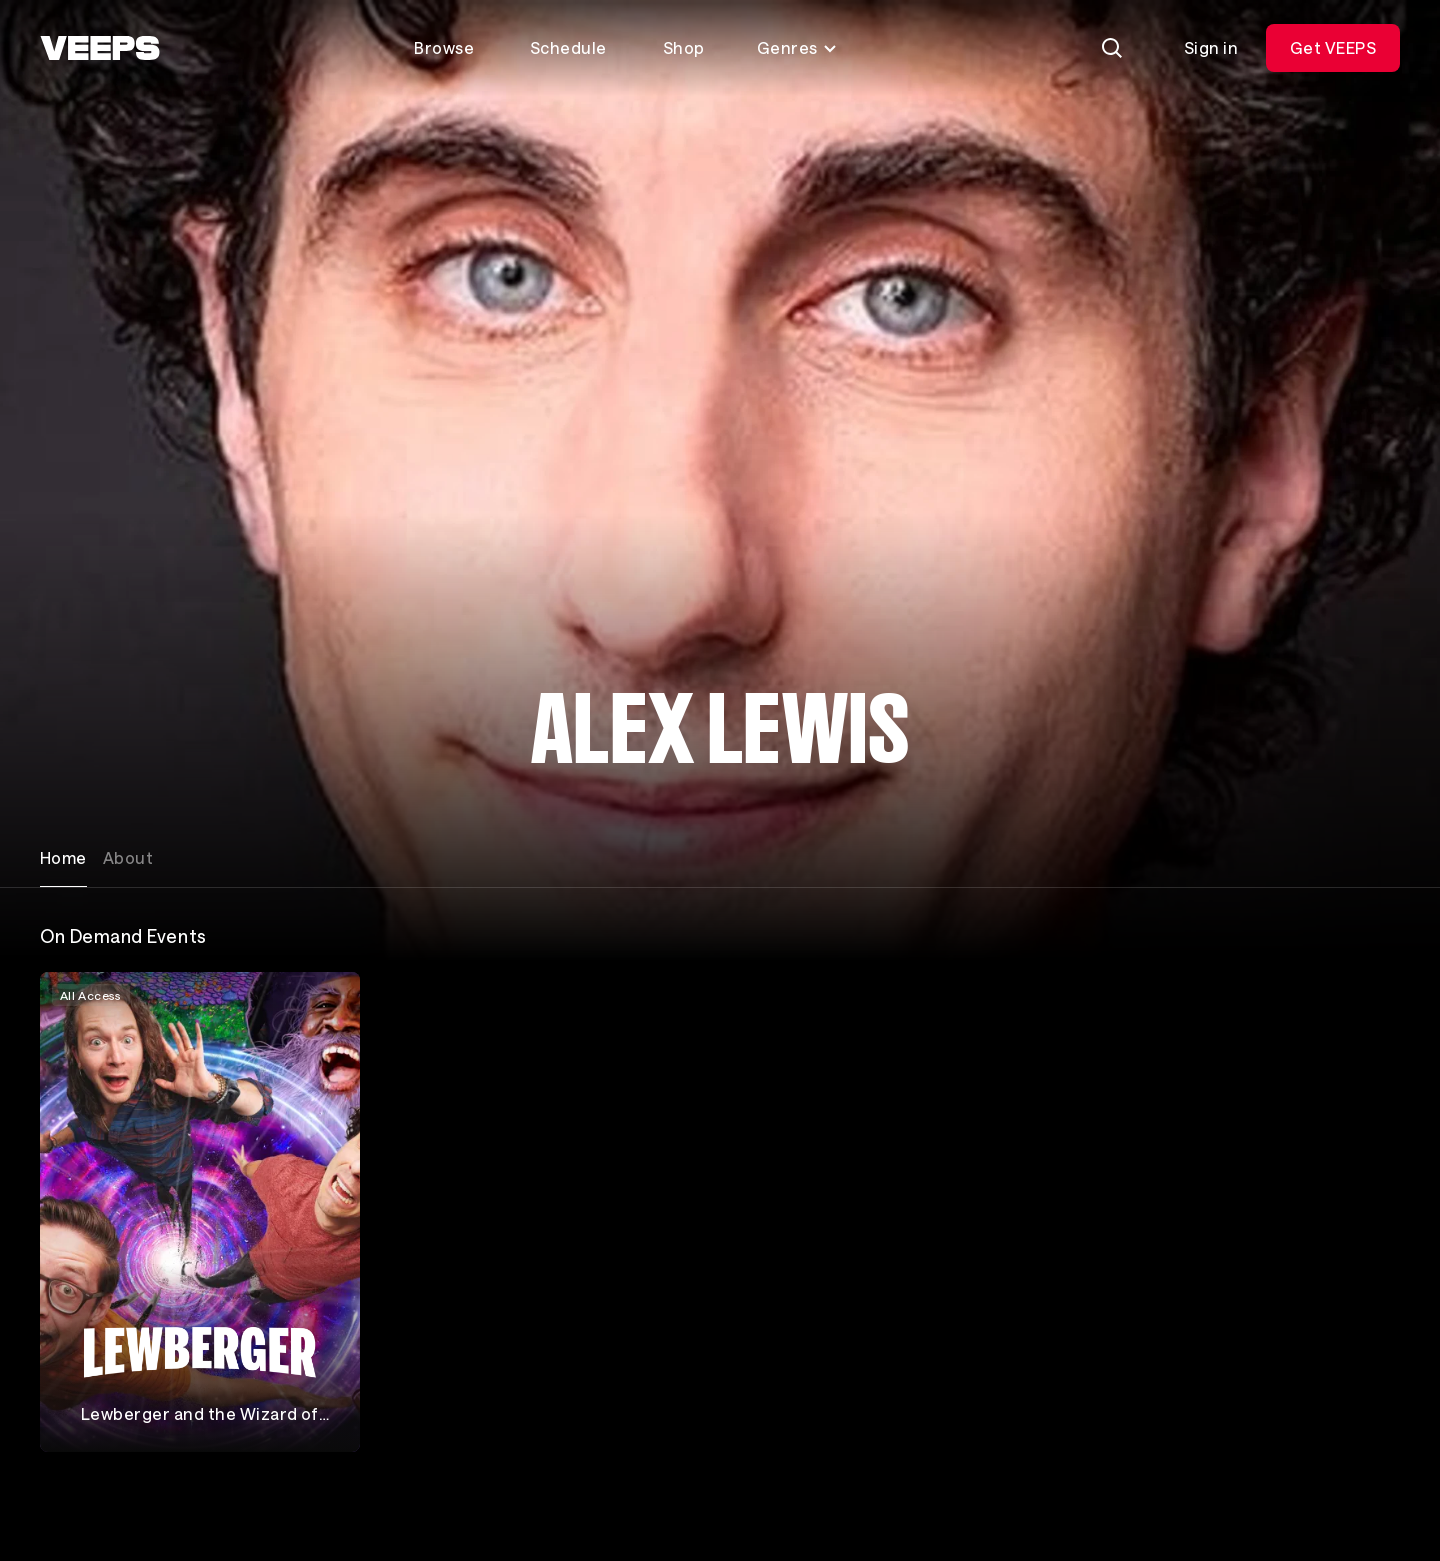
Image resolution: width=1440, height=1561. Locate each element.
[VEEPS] (100, 48)
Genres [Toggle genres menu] (797, 47)
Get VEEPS (1333, 47)
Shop (684, 47)
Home (63, 857)
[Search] (1112, 48)
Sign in (1211, 47)
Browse (444, 47)
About (128, 857)
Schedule (568, 47)
